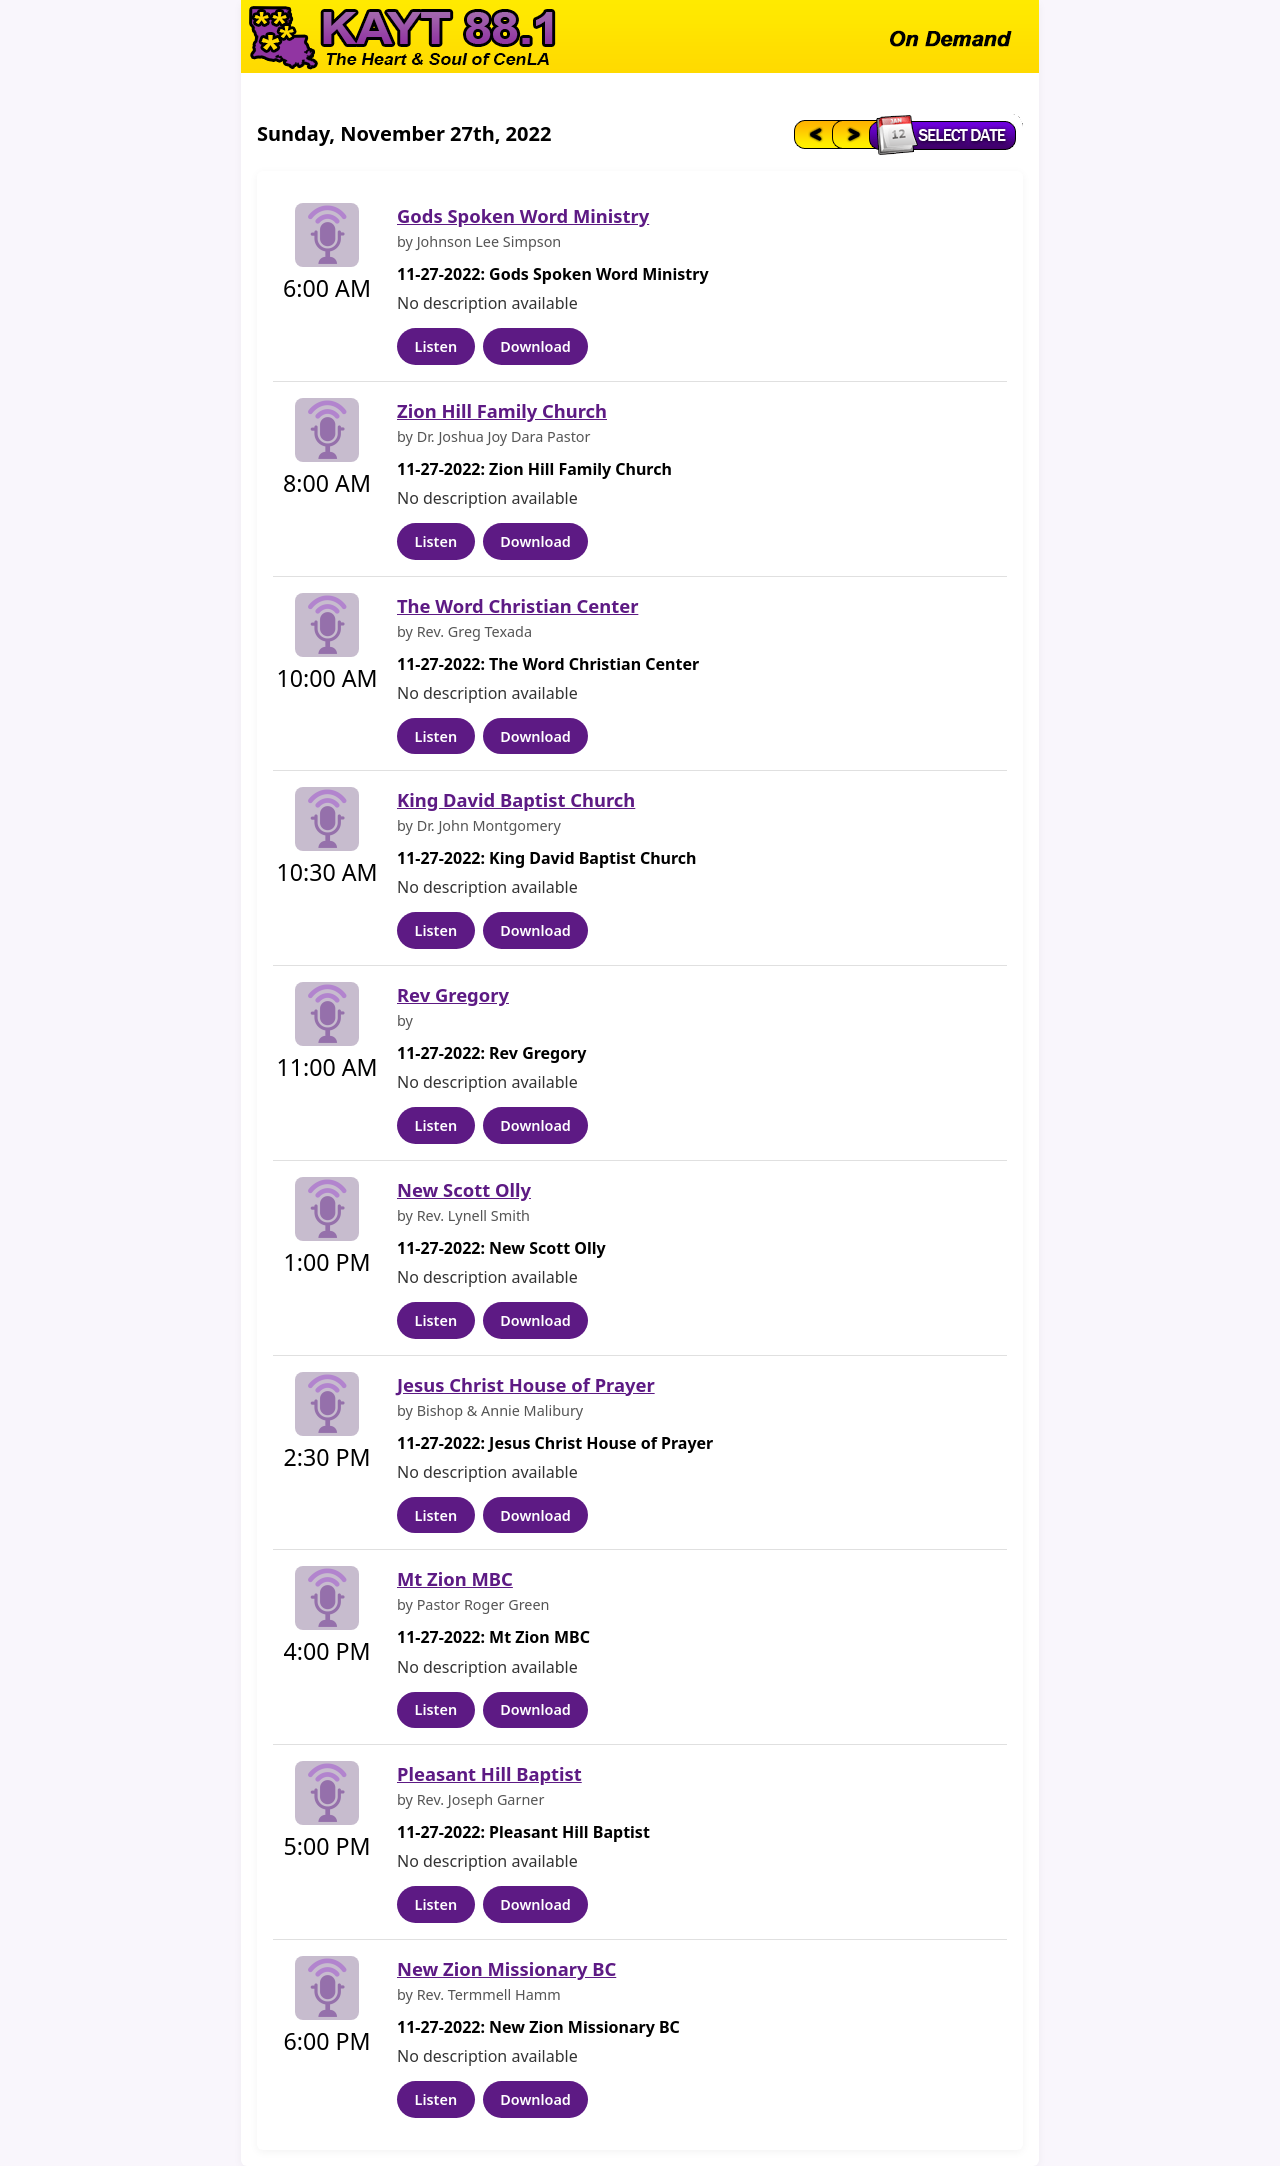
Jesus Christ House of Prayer (526, 1384)
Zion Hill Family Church (502, 410)
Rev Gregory (453, 994)
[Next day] (852, 134)
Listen (436, 346)
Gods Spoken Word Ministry (523, 215)
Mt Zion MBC (455, 1578)
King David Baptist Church (516, 799)
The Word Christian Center (517, 605)
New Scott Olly (464, 1189)
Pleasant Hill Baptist (489, 1773)
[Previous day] (811, 134)
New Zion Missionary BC (506, 1968)
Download (535, 346)
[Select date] (947, 134)
